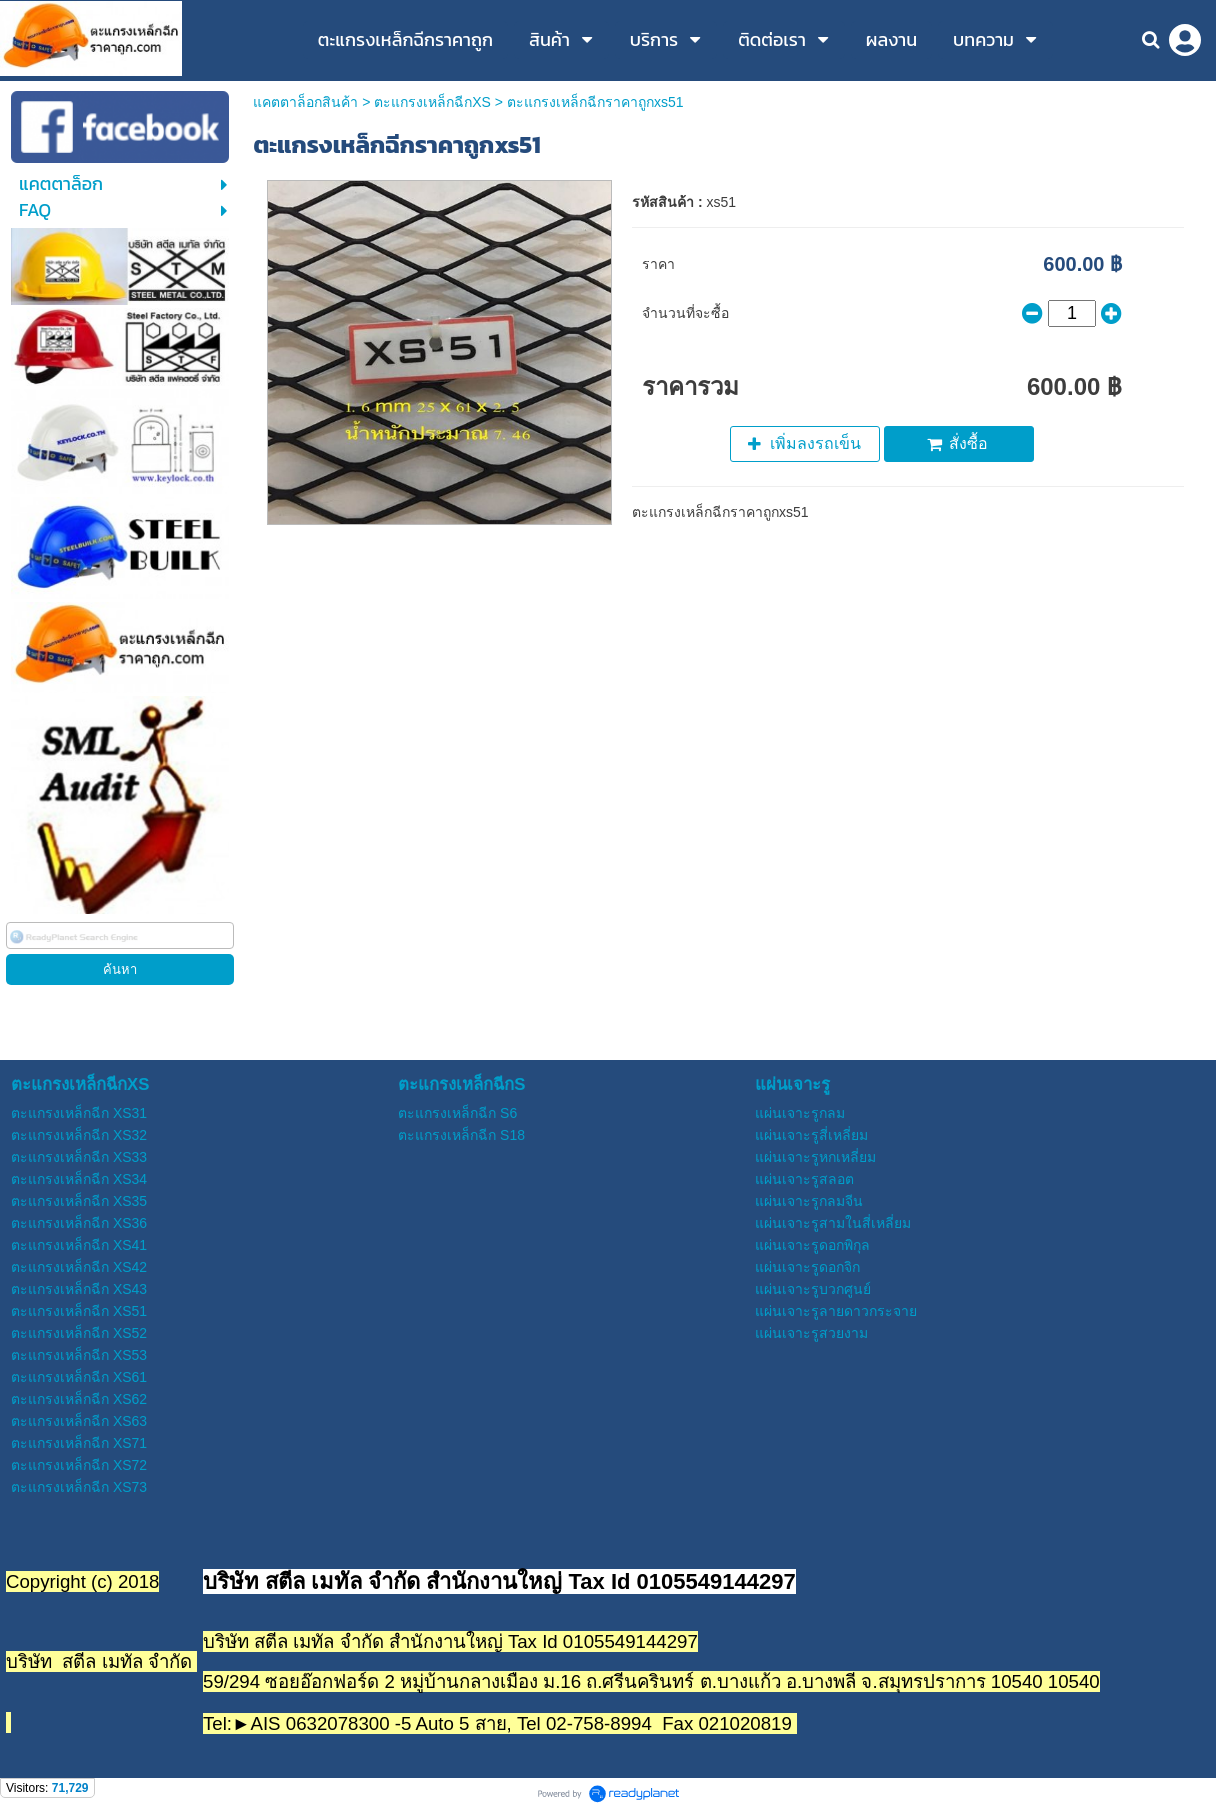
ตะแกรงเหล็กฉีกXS (432, 102)
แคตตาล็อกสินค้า (305, 102)
